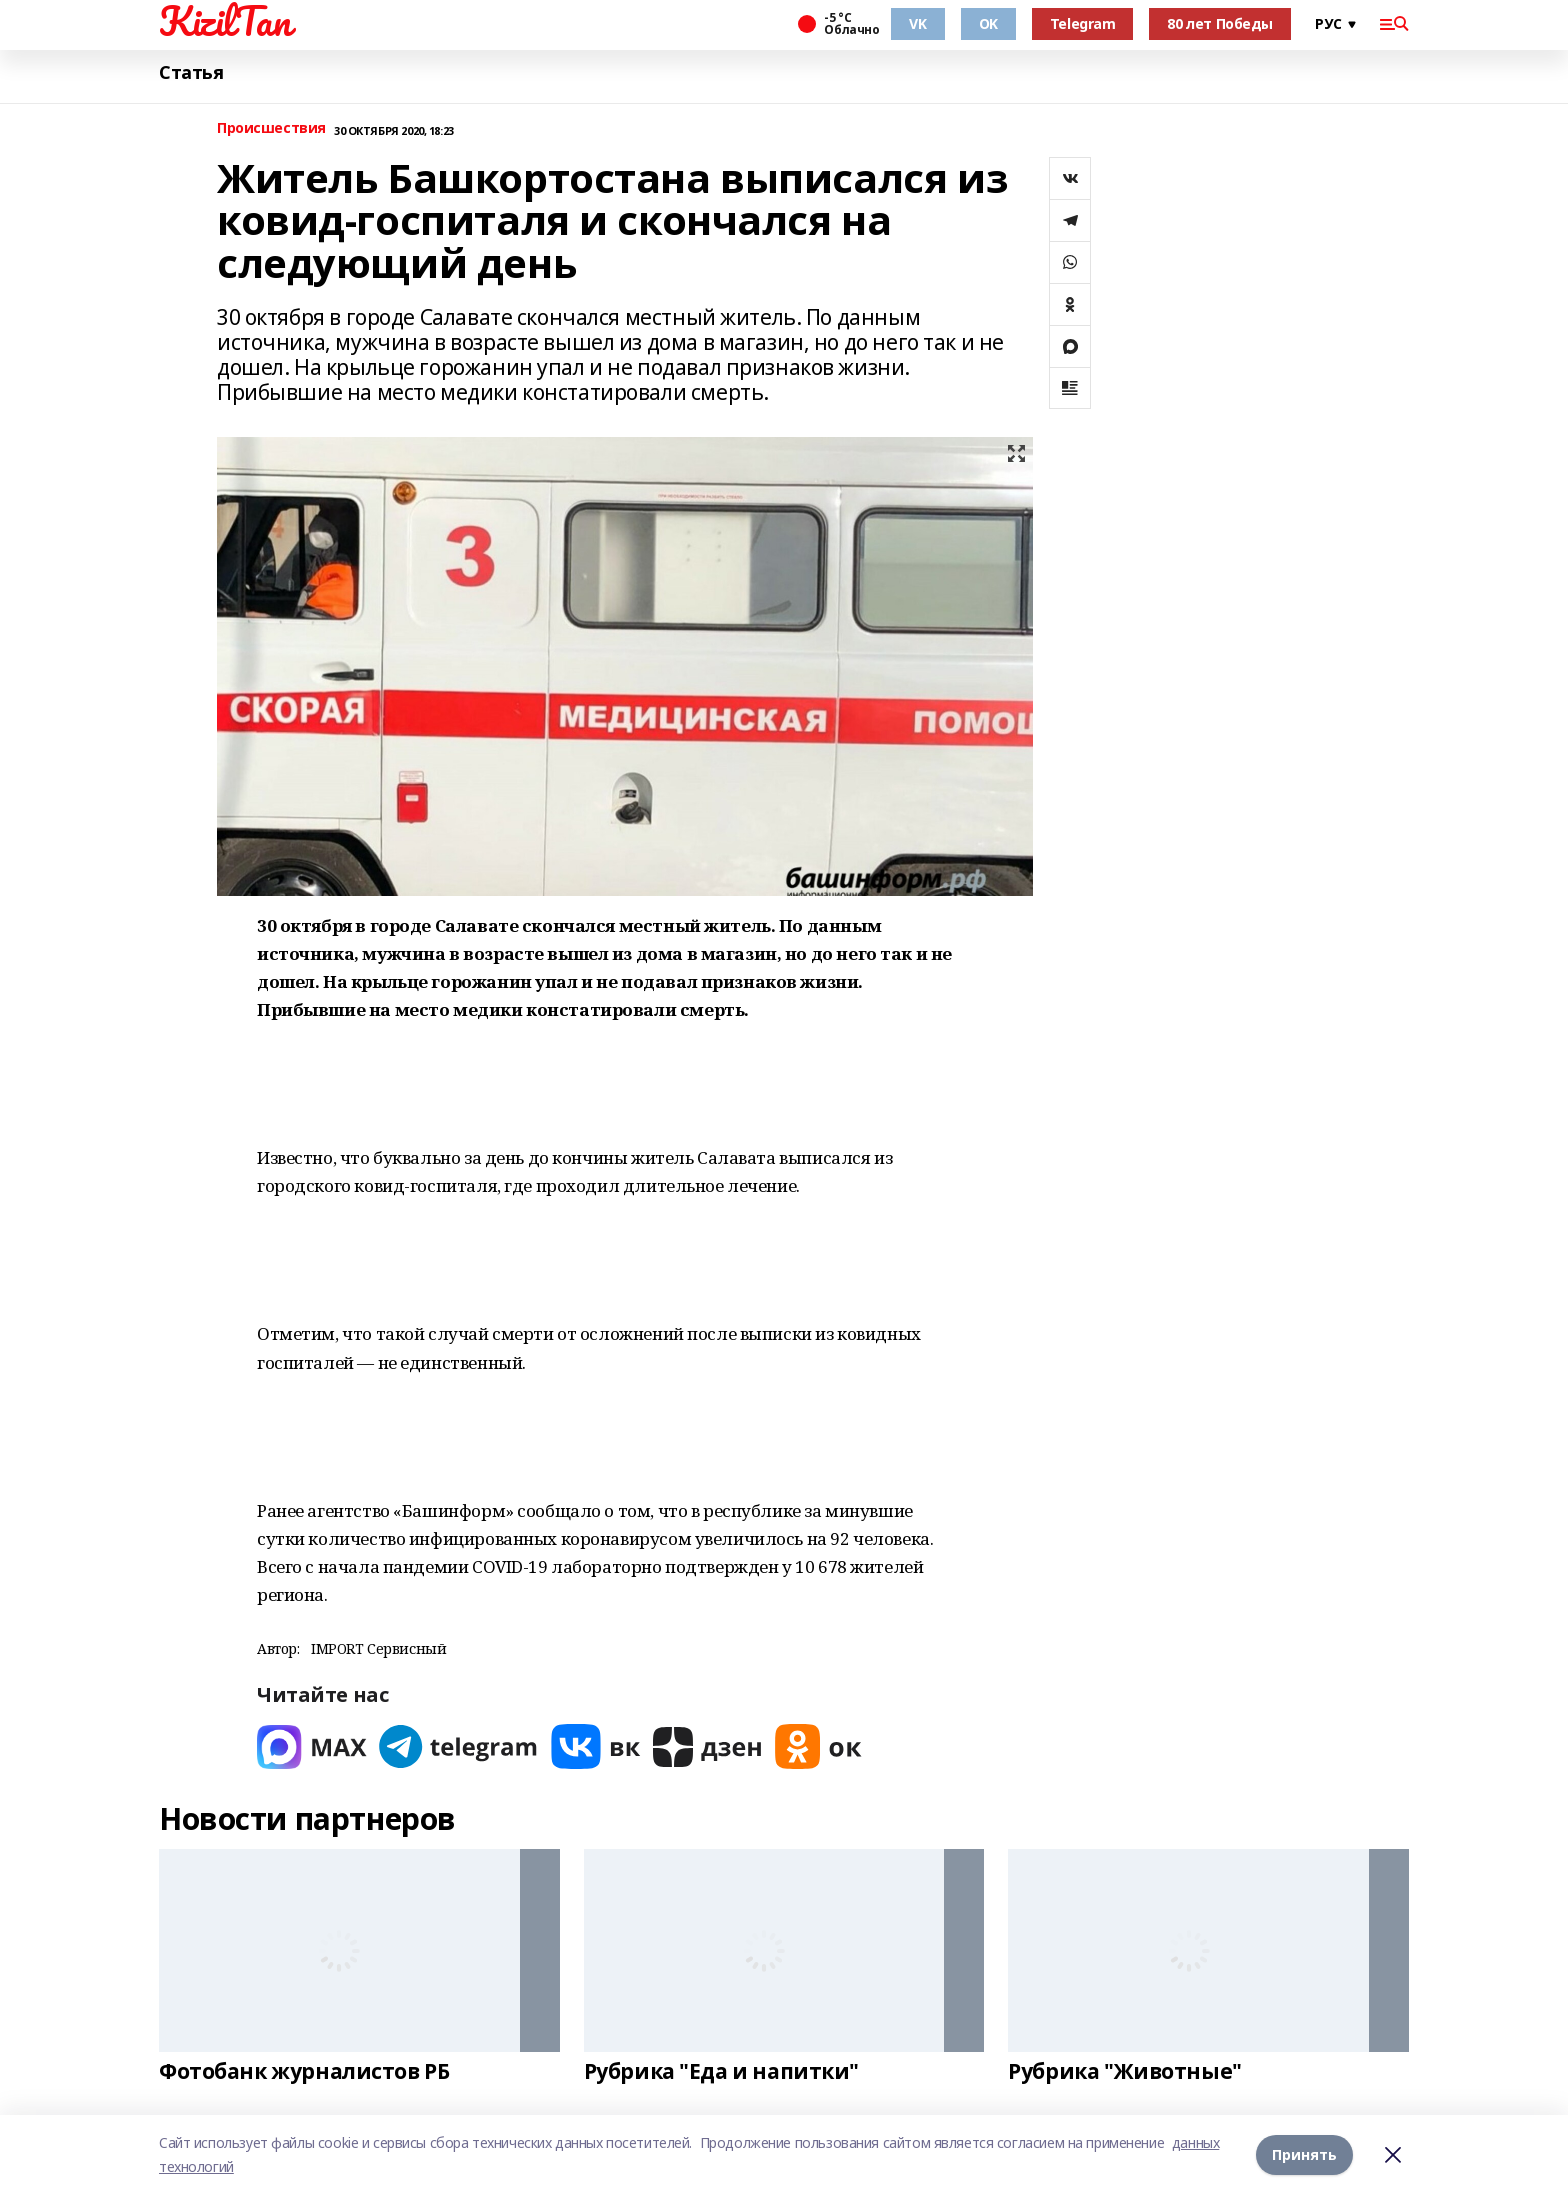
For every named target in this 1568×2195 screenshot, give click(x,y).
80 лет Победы (1220, 23)
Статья (191, 72)
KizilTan (225, 21)
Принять (1304, 2154)
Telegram (1083, 23)
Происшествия (271, 128)
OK (988, 23)
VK (917, 23)
